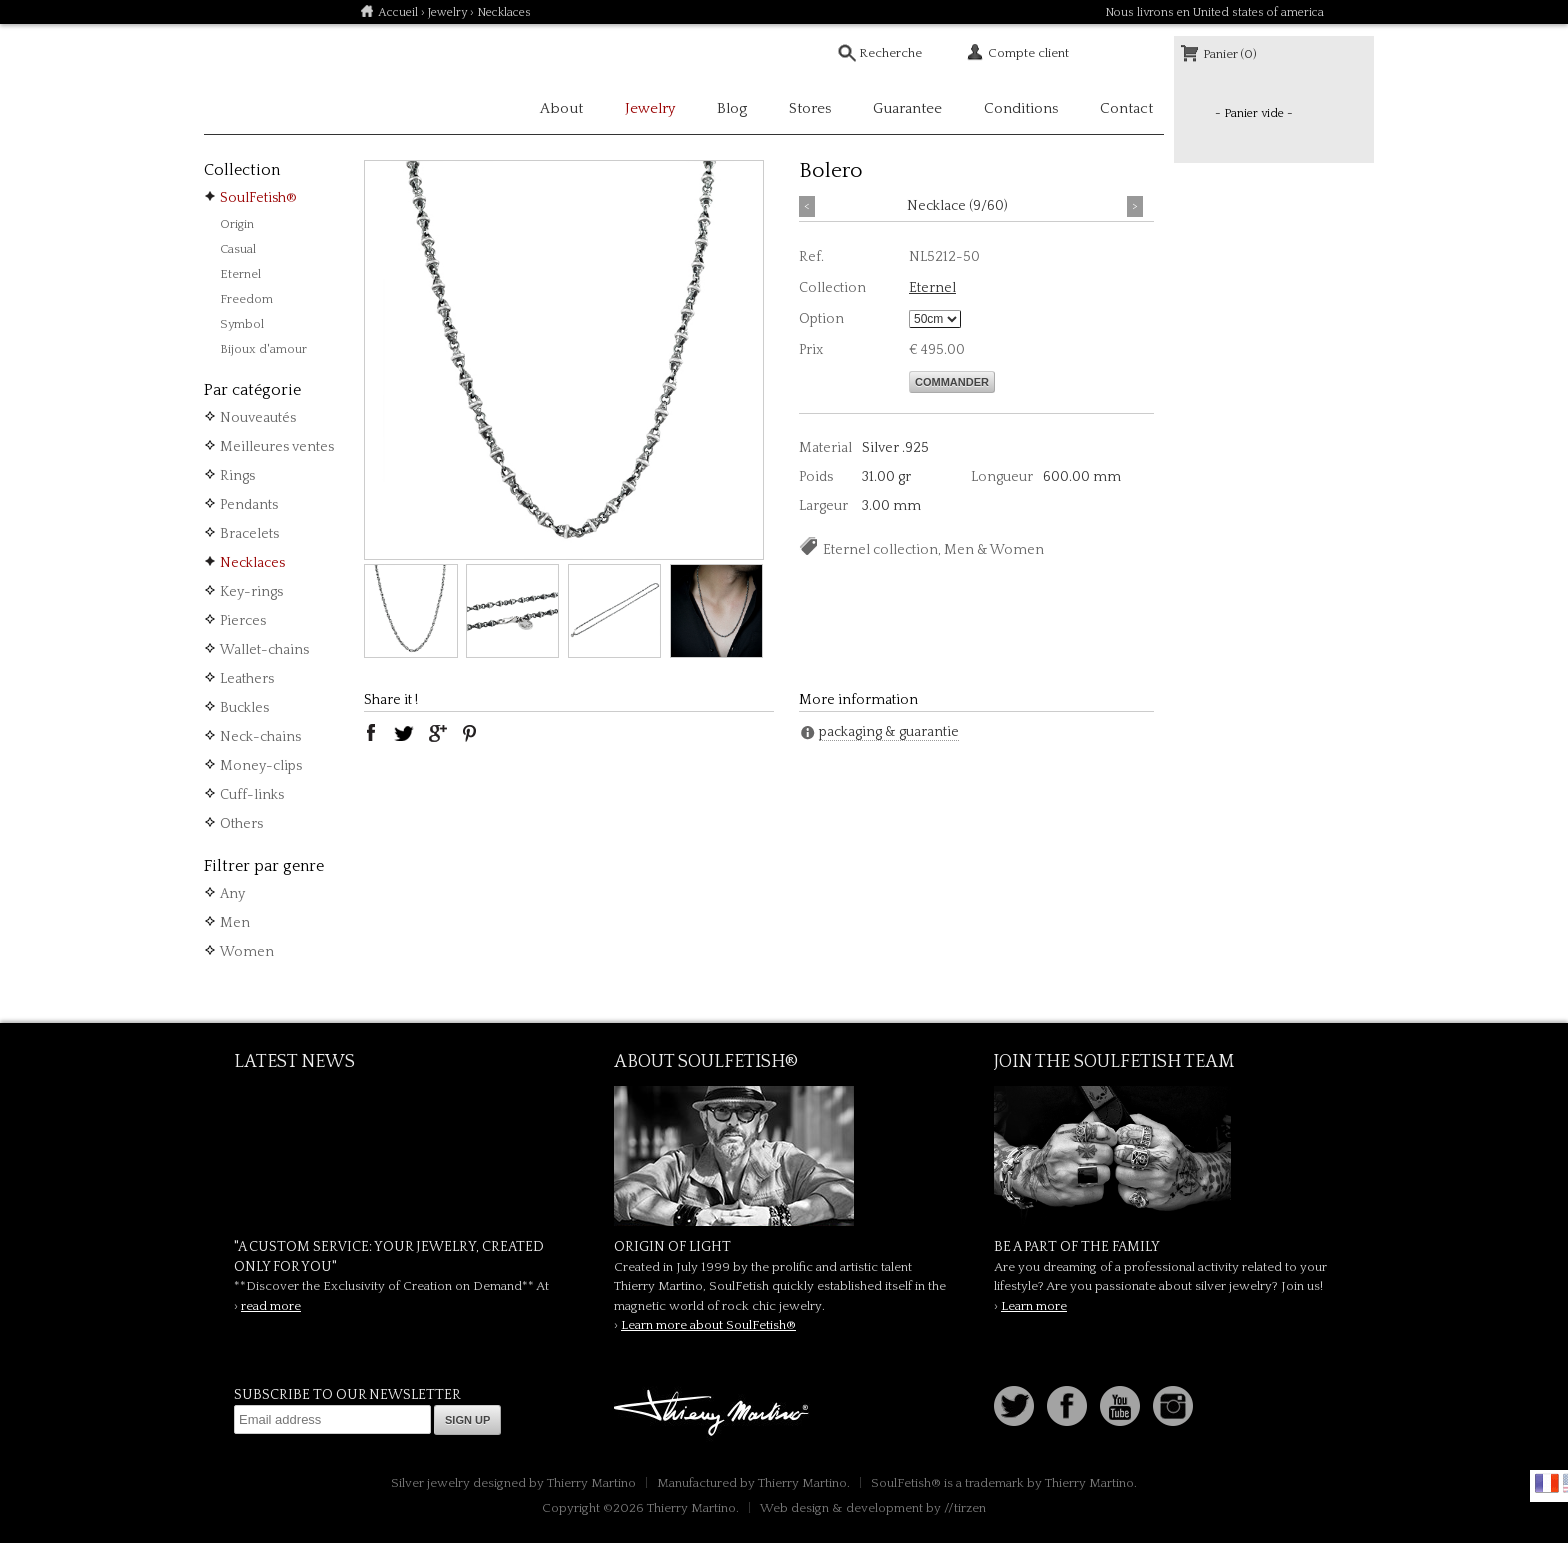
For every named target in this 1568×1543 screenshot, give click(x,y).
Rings (237, 476)
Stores (810, 108)
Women (247, 952)
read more (271, 1306)
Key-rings (251, 592)
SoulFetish (784, 1156)
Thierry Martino (714, 1414)
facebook (371, 733)
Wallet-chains (264, 650)
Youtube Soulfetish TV (1120, 1406)
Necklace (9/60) (957, 206)
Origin (237, 224)
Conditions (1021, 108)
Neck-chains (260, 737)
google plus (437, 733)
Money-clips (261, 766)
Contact (1126, 108)
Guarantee (907, 108)
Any (232, 894)
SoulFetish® (258, 198)
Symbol (242, 324)
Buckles (244, 708)
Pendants (249, 505)
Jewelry (447, 12)
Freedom (246, 299)
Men (235, 923)
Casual (238, 249)
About (561, 108)
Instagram (1173, 1406)
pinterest (470, 733)
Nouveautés (258, 418)
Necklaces (252, 563)
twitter (404, 733)
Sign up (467, 1420)
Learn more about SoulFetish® (708, 1325)
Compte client (1028, 53)
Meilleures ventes (277, 447)
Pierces (243, 621)
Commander (952, 382)
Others (241, 824)
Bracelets (249, 534)
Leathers (247, 679)
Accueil (398, 12)
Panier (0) (1230, 54)
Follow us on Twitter (1014, 1406)
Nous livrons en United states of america (1214, 12)
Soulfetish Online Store (274, 80)
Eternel (240, 274)
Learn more (1034, 1306)
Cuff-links (252, 795)
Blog (732, 108)
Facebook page (1067, 1406)
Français (1547, 1483)
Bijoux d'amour (263, 349)
